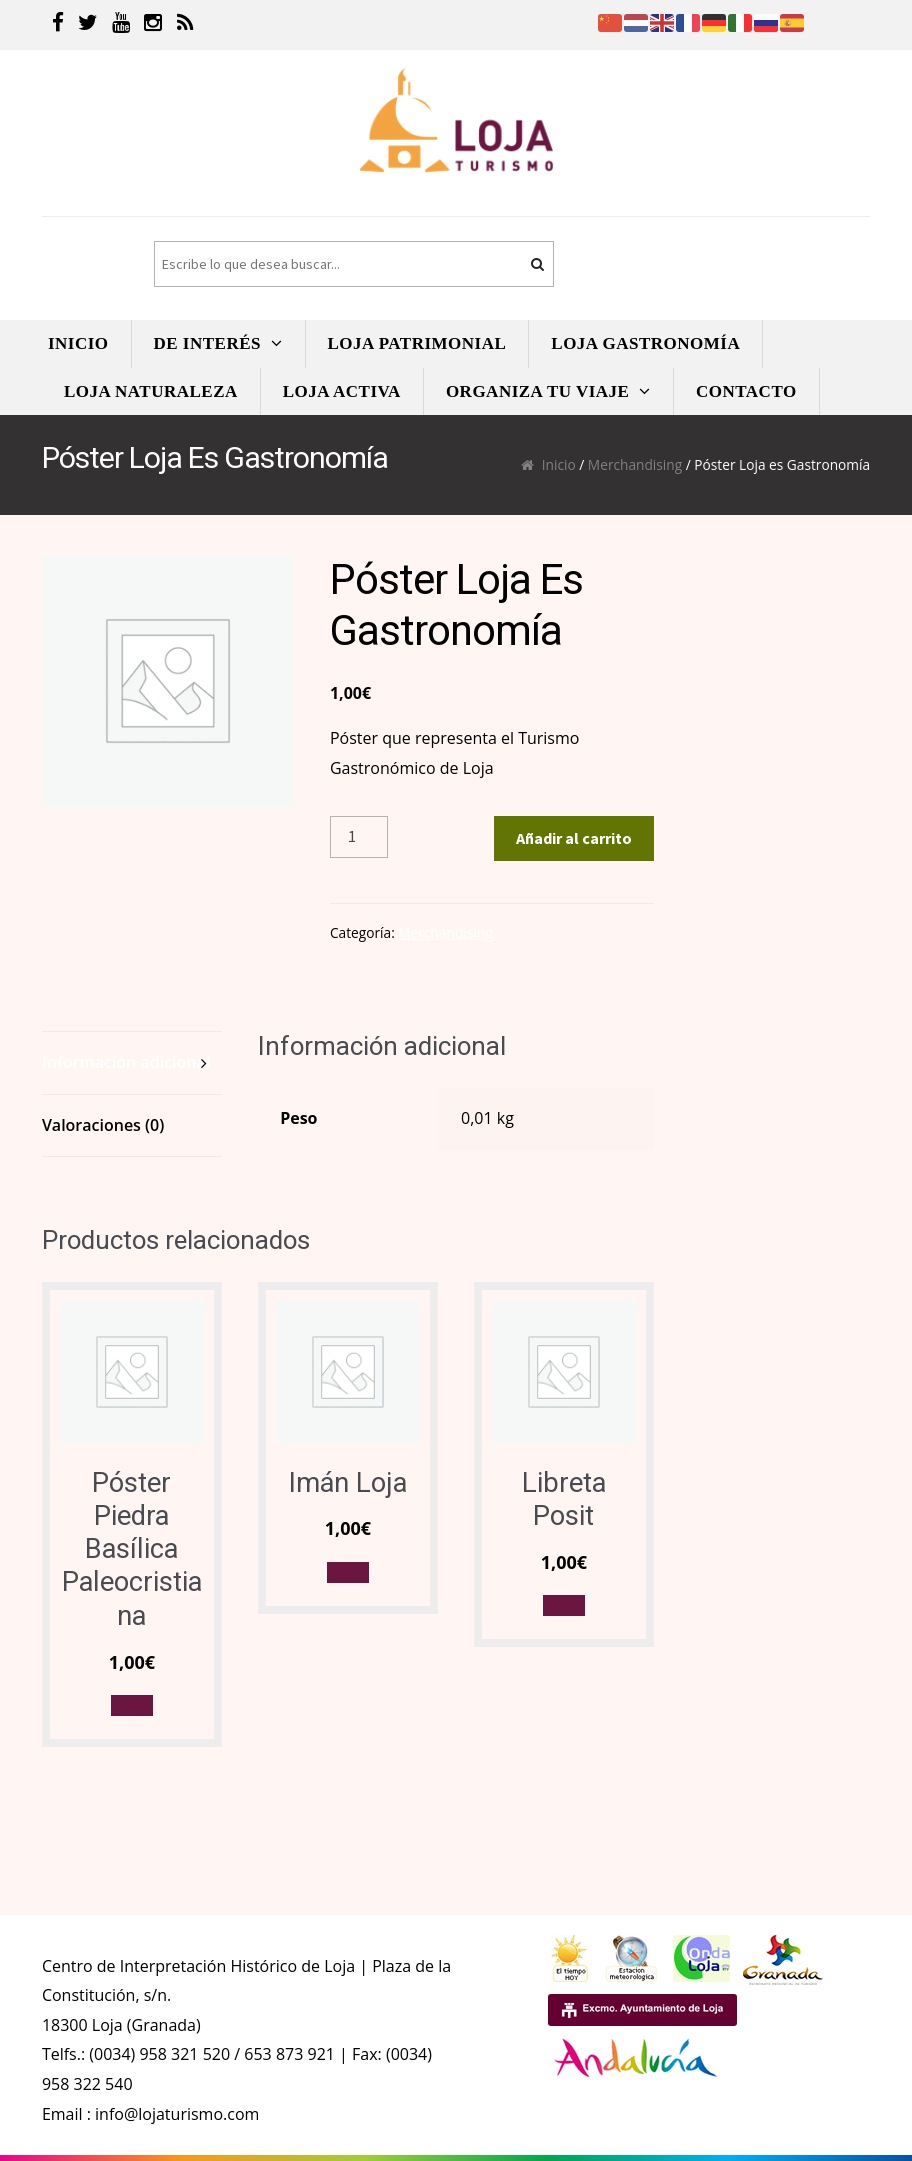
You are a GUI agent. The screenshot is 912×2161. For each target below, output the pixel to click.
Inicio (559, 464)
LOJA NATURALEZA (151, 391)
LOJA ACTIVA (342, 391)
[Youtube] (121, 25)
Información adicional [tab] (126, 1062)
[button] (132, 1705)
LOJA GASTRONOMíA (645, 343)
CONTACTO (746, 391)
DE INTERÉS (208, 343)
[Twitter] (88, 25)
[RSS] (185, 25)
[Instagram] (153, 25)
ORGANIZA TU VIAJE (538, 391)
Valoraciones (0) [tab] (103, 1125)
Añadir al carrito (574, 838)
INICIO (78, 343)
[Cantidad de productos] (359, 837)
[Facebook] (58, 25)
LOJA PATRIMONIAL (417, 343)
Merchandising (635, 464)
